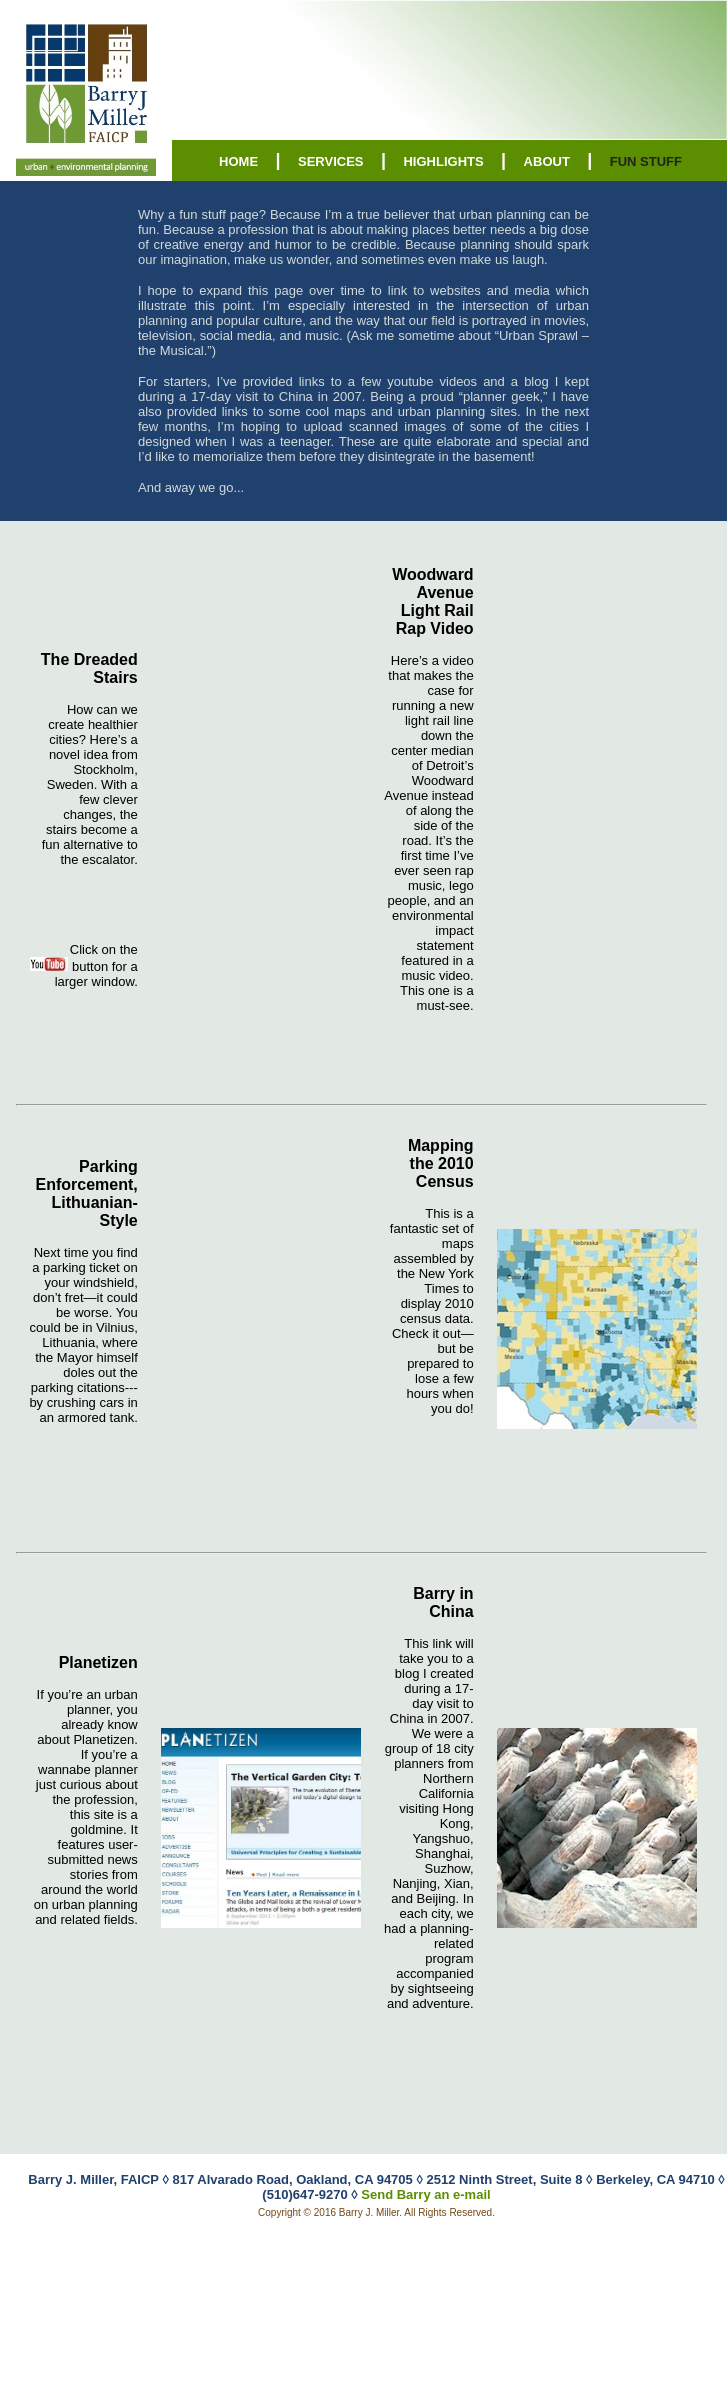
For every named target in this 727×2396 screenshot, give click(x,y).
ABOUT (547, 161)
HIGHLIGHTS (443, 161)
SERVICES (331, 161)
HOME (238, 161)
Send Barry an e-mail (425, 2194)
